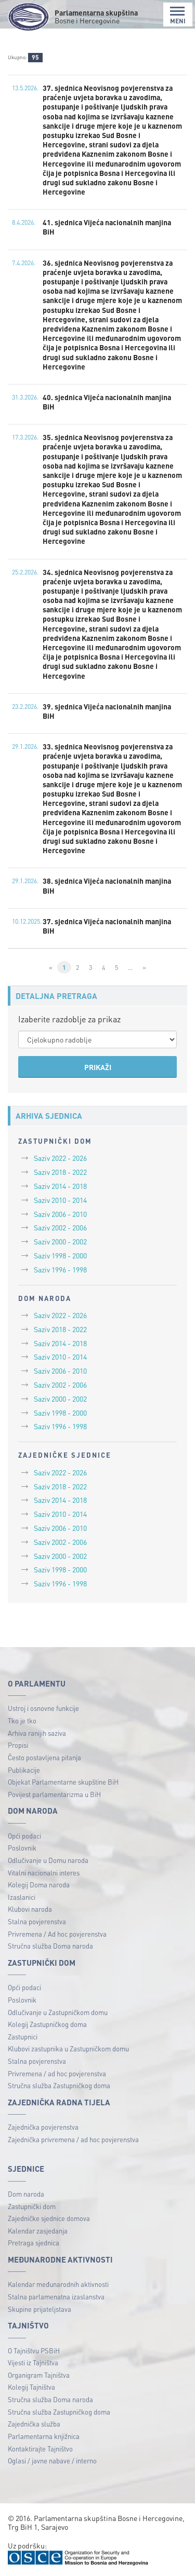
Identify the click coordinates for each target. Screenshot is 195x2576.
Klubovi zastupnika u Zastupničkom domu (68, 2048)
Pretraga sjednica (33, 2242)
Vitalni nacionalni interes (44, 1872)
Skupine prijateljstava (39, 2309)
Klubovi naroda (30, 1908)
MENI (178, 15)
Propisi (18, 1745)
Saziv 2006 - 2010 (60, 1213)
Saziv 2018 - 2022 (60, 1171)
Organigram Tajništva (39, 2375)
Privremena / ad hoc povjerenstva (57, 2073)
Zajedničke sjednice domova (49, 2218)
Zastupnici (22, 2036)
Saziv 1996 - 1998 (60, 1269)
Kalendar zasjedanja (38, 2230)
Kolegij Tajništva (31, 2386)
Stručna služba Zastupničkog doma (59, 2085)
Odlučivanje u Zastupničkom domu (58, 2012)
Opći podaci (24, 1835)
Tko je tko (22, 1720)
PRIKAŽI (97, 1067)
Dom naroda (26, 2193)
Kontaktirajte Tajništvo (40, 2448)
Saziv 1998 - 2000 (60, 1255)
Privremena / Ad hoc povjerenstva (57, 1933)
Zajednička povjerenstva (43, 2126)
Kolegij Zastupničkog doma (47, 2024)
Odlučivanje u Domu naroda (48, 1860)
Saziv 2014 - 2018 (60, 1185)
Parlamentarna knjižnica (44, 2436)
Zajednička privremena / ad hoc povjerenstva (73, 2139)
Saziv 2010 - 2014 (60, 1199)
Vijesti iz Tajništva (33, 2362)
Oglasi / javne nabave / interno (52, 2460)
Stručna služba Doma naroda (50, 1945)
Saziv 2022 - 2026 (60, 1157)
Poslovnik (22, 1847)
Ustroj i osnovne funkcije (43, 1708)
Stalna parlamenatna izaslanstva (56, 2296)
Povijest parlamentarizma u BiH (54, 1794)
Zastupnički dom (32, 2206)
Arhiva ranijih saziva (37, 1733)
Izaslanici (21, 1897)
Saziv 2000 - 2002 (60, 1241)
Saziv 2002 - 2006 (60, 1227)
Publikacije (24, 1769)
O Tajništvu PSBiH (34, 2350)
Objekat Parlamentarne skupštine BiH (63, 1781)
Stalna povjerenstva (37, 1921)
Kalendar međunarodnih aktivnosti (58, 2284)
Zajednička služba (34, 2423)
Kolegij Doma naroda (39, 1884)
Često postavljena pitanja (44, 1757)
